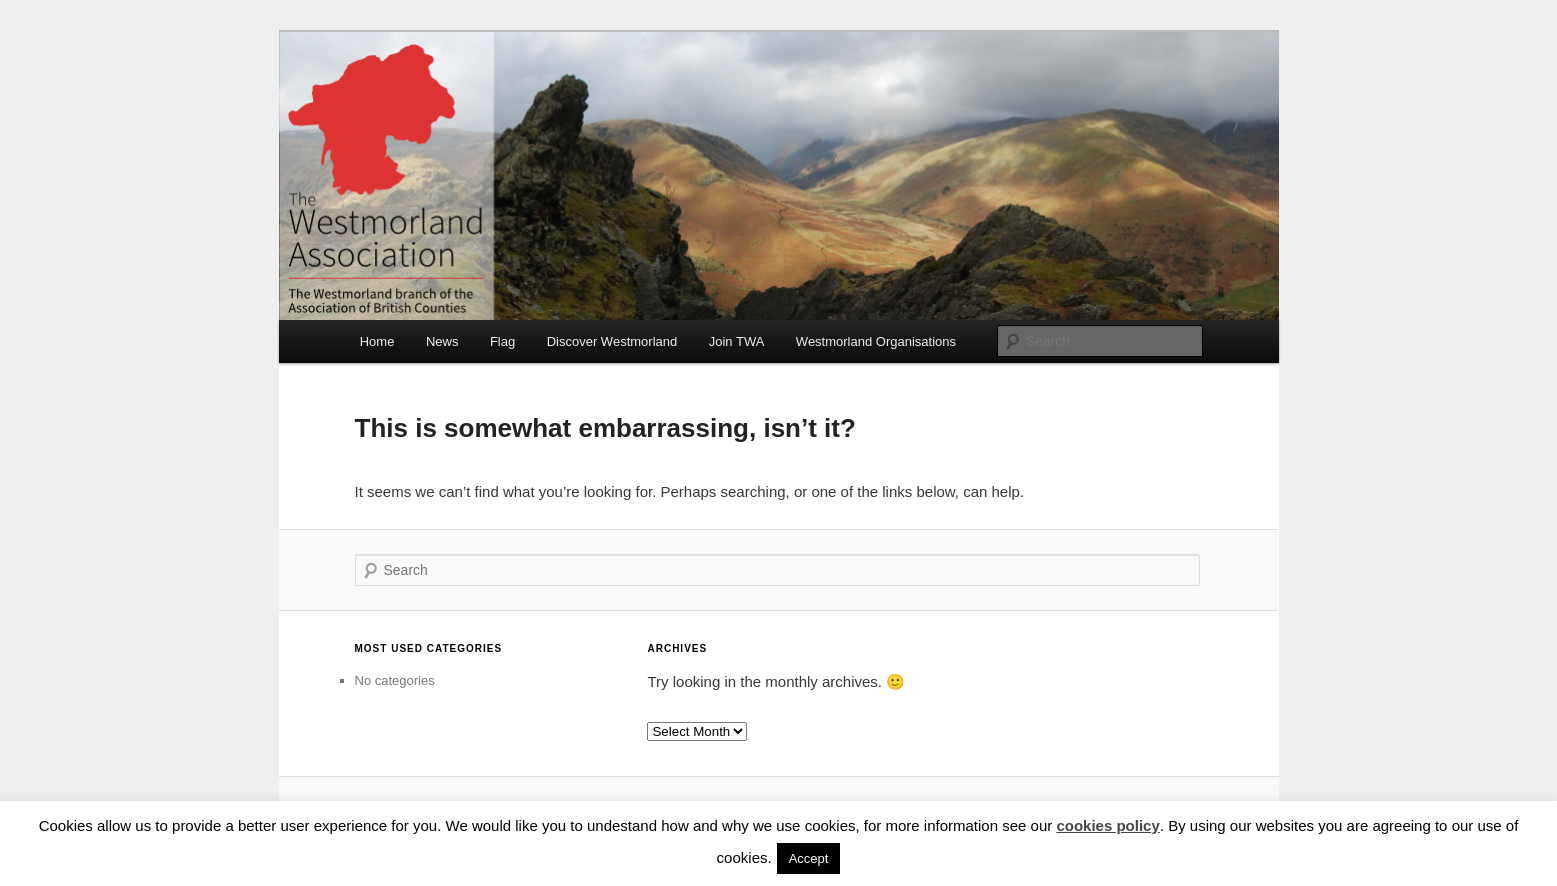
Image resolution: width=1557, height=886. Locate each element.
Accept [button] (809, 858)
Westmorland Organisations (876, 341)
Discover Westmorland (612, 341)
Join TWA (737, 341)
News (442, 341)
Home (377, 341)
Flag (502, 341)
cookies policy (1107, 825)
